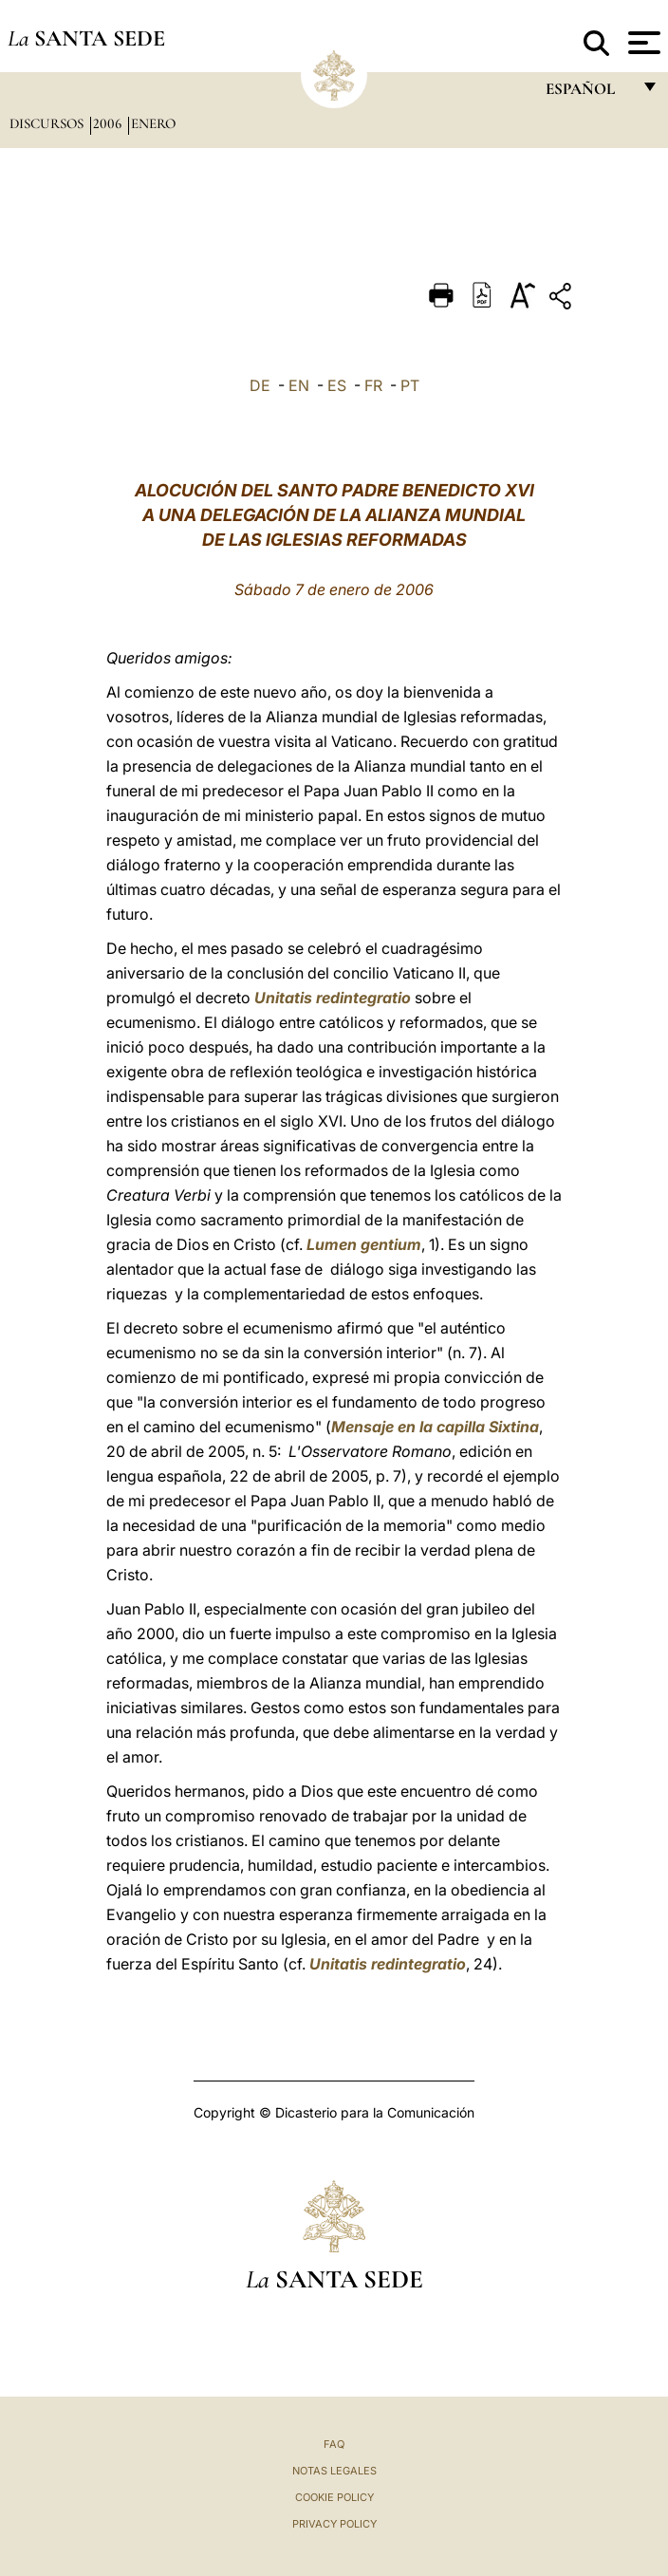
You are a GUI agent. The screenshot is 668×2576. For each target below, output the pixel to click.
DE (260, 385)
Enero (153, 123)
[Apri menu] (641, 43)
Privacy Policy (334, 2523)
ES (336, 385)
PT (409, 385)
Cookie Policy (334, 2497)
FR (373, 385)
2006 (109, 123)
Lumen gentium (363, 1244)
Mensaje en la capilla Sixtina (435, 1426)
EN (298, 385)
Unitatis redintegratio (332, 997)
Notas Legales (334, 2470)
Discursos (48, 123)
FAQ (334, 2444)
